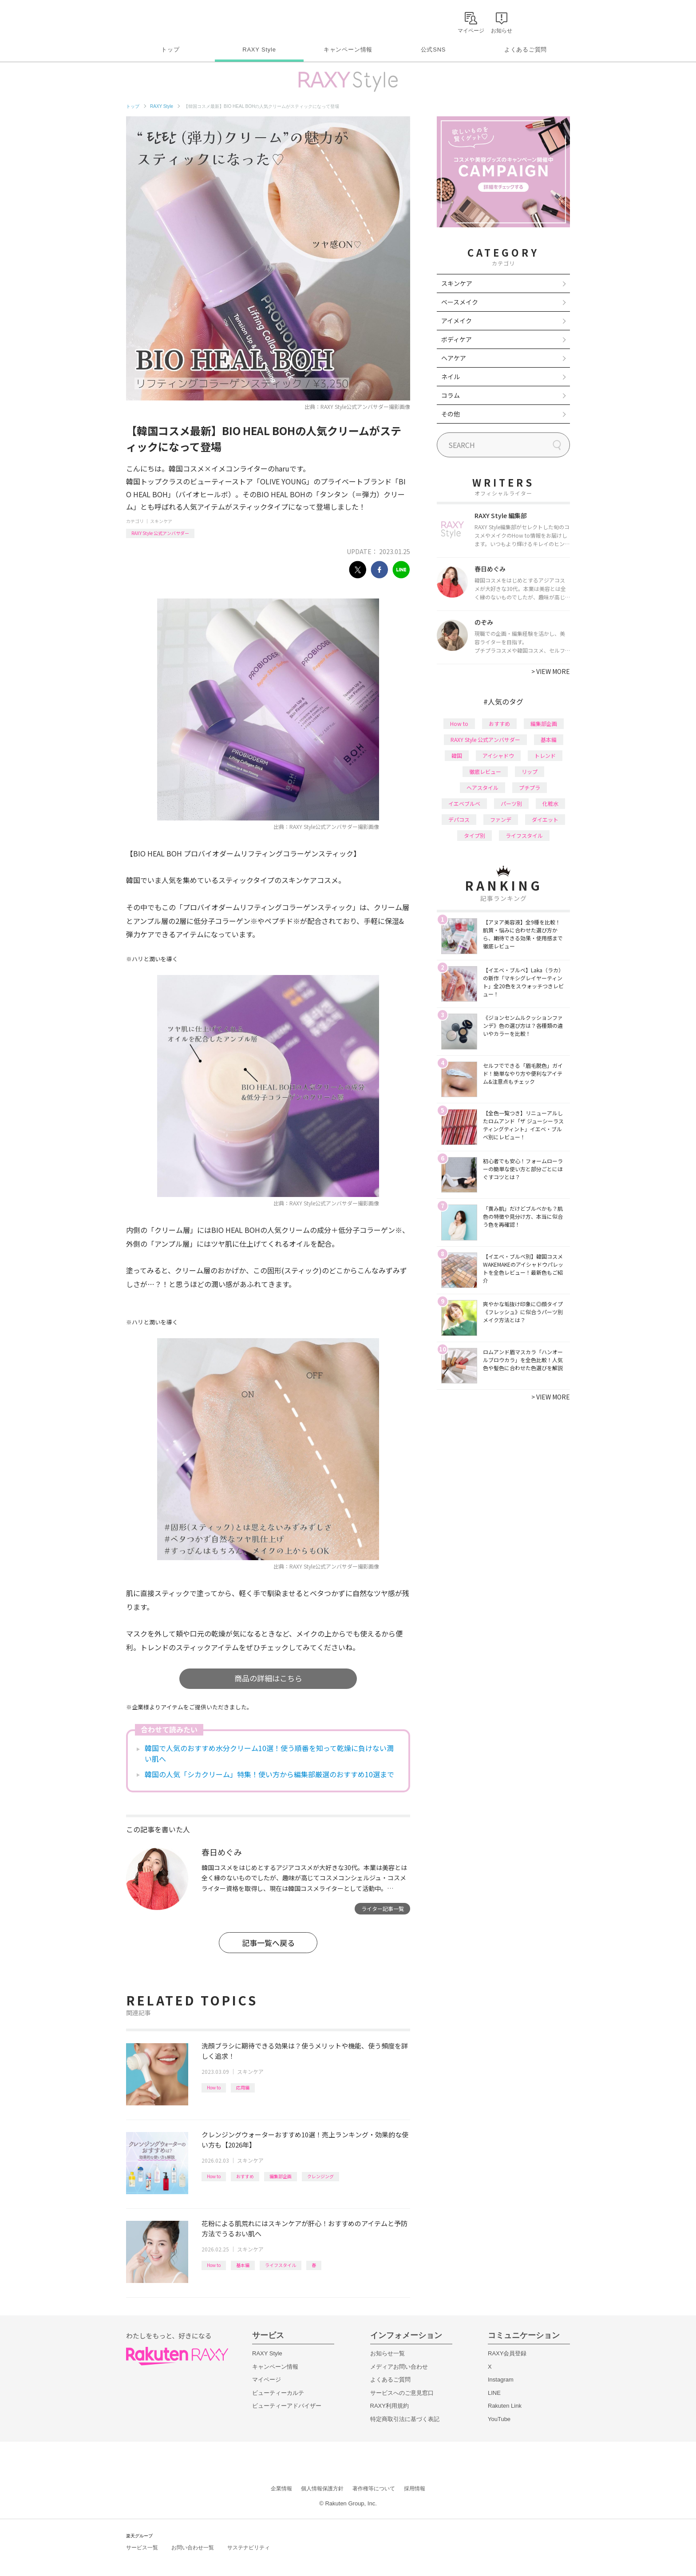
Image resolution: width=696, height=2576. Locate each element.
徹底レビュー (485, 771)
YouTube (499, 2419)
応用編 (242, 2087)
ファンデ (500, 819)
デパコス (459, 819)
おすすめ (245, 2176)
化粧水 (550, 803)
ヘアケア (453, 357)
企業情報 (281, 2488)
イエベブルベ (464, 803)
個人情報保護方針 (322, 2488)
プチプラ (529, 787)
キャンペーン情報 (348, 49)
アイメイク (456, 320)
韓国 (456, 755)
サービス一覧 (142, 2547)
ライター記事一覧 (382, 1908)
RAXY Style (259, 49)
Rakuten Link (505, 2405)
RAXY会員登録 (507, 2353)
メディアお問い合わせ (399, 2366)
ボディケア (456, 339)
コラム (450, 395)
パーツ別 (511, 803)
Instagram (501, 2379)
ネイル (450, 376)
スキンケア (161, 521)
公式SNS (433, 49)
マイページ (266, 2379)
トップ (170, 49)
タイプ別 (474, 835)
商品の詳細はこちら (268, 1678)
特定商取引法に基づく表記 (404, 2419)
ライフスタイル (280, 2265)
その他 (450, 413)
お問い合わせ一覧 (192, 2547)
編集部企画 (280, 2176)
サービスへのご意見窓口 (402, 2393)
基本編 (242, 2265)
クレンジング (320, 2176)
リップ (530, 771)
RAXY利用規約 (389, 2405)
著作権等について (373, 2488)
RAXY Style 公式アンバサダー (160, 533)
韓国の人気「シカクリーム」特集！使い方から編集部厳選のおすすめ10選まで (269, 1774)
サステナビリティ (248, 2547)
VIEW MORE (550, 671)
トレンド (545, 755)
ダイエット (545, 819)
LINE (494, 2393)
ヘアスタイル (482, 787)
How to (214, 2087)
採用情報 (414, 2488)
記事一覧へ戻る (268, 1942)
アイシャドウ (498, 755)
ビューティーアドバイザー (286, 2405)
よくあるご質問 (525, 49)
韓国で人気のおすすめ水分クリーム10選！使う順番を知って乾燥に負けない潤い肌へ (269, 1753)
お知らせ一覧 (387, 2353)
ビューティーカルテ (278, 2393)
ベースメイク (459, 301)
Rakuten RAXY (165, 20)
